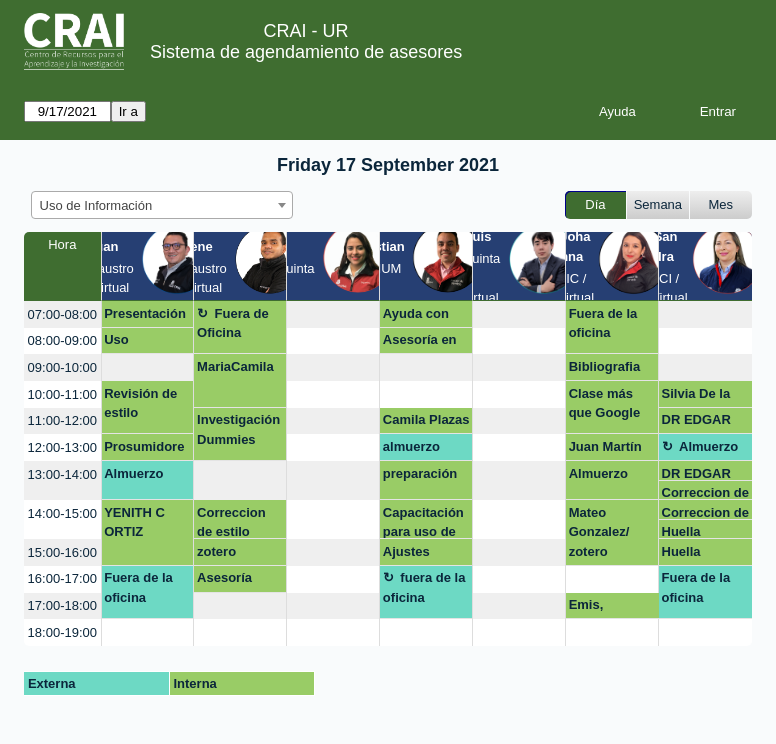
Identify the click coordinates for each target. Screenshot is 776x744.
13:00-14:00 (62, 474)
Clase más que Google (605, 403)
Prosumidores (144, 450)
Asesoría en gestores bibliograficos (425, 343)
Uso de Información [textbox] (96, 205)
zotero (216, 551)
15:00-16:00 (62, 552)
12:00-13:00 (62, 447)
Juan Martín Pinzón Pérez (609, 450)
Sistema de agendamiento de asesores (306, 52)
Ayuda (617, 111)
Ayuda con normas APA (421, 317)
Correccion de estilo (705, 492)
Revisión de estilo (140, 403)
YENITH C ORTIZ (134, 522)
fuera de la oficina (424, 587)
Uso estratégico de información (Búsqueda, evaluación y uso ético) (143, 343)
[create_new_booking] (333, 314)
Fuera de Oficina (233, 323)
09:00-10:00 (62, 367)
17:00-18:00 (62, 605)
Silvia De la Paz (696, 397)
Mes (721, 204)
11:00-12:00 (62, 420)
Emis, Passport (597, 608)
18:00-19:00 (62, 632)
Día (595, 204)
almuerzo (411, 446)
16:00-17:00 (62, 578)
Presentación (145, 313)
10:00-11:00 (62, 394)
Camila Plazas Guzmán (426, 423)
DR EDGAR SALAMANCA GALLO (704, 423)
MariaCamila (235, 366)
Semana (658, 204)
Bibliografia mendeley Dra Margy (611, 370)
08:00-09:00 (62, 340)
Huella (681, 531)
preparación (420, 473)
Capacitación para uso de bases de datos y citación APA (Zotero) (423, 522)
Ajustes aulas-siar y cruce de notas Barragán (419, 555)
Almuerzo (708, 446)
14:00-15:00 (62, 513)
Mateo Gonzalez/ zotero (599, 532)
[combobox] (162, 205)
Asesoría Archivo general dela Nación (235, 581)
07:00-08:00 (62, 314)
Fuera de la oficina (603, 323)
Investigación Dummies (238, 429)
